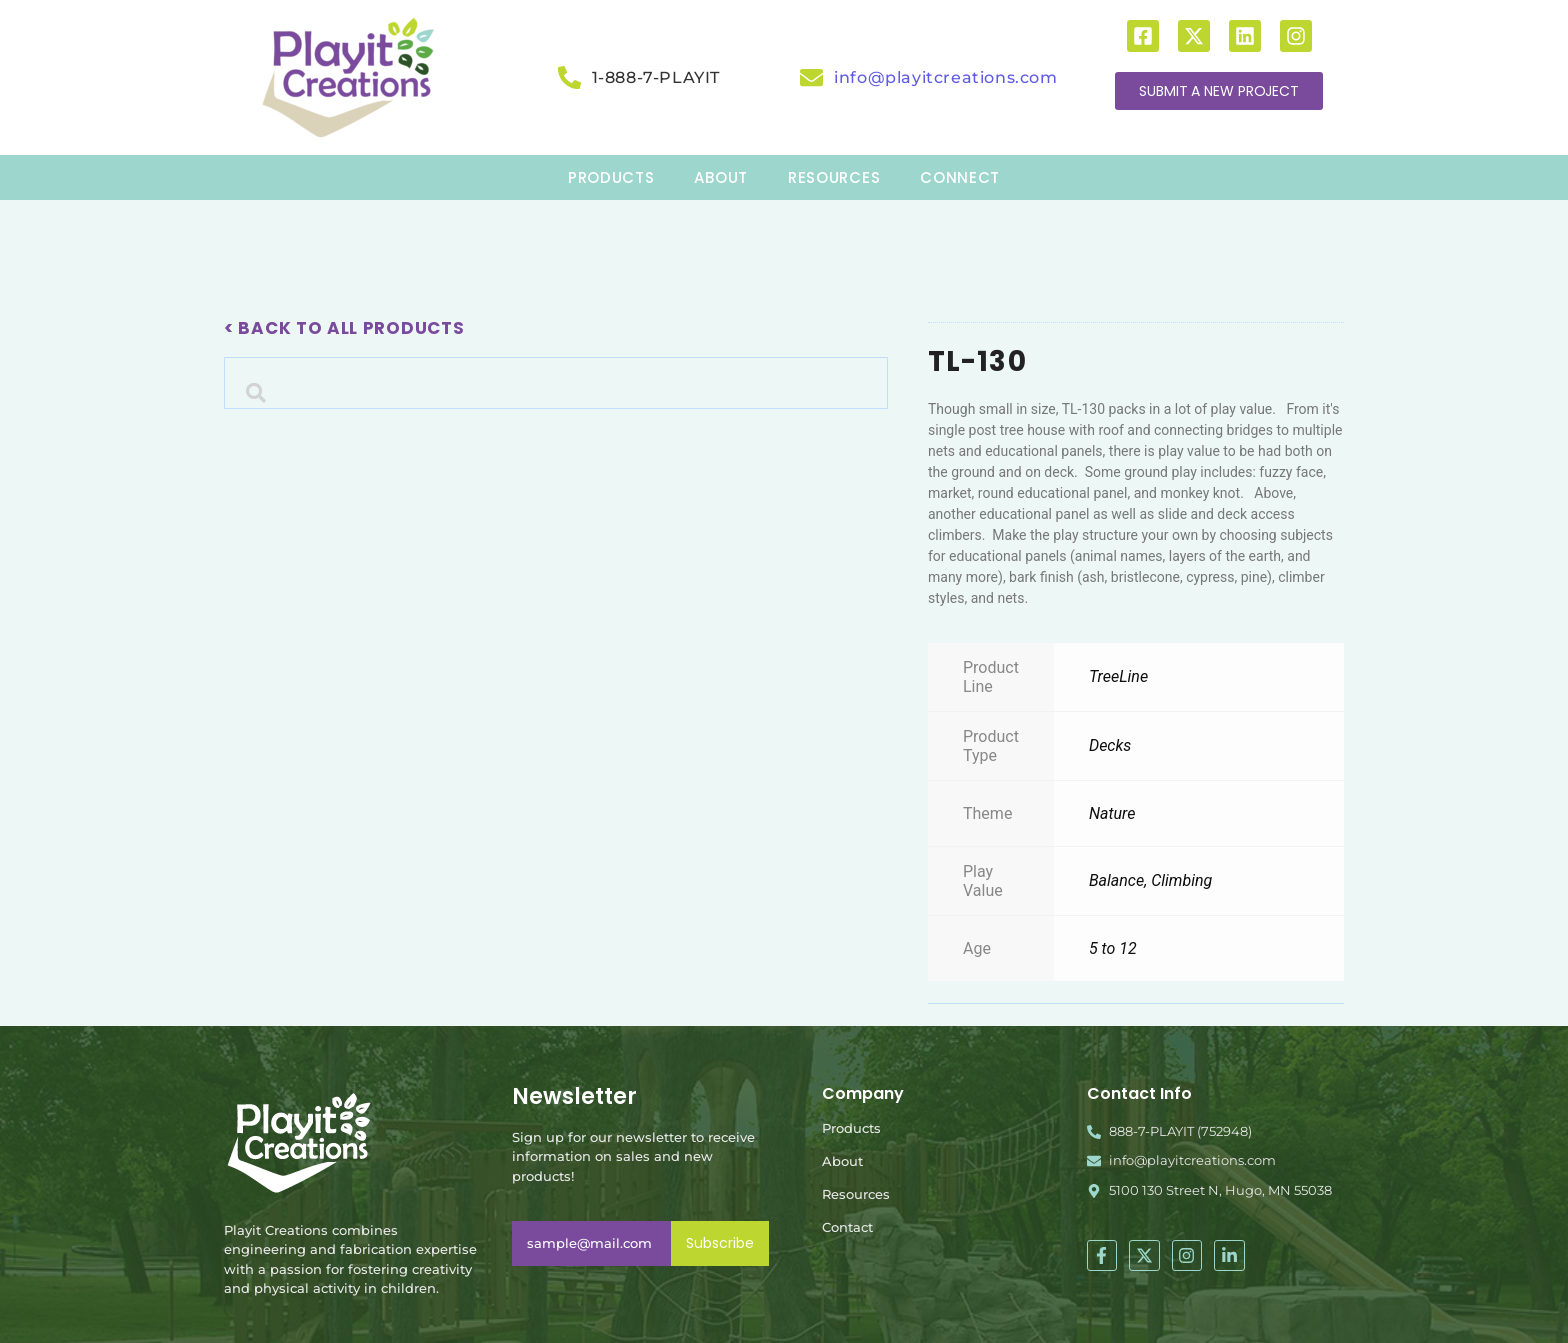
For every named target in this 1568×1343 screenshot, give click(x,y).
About (842, 1161)
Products (851, 1128)
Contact (847, 1227)
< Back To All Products (344, 328)
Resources (856, 1194)
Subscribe (720, 1243)
